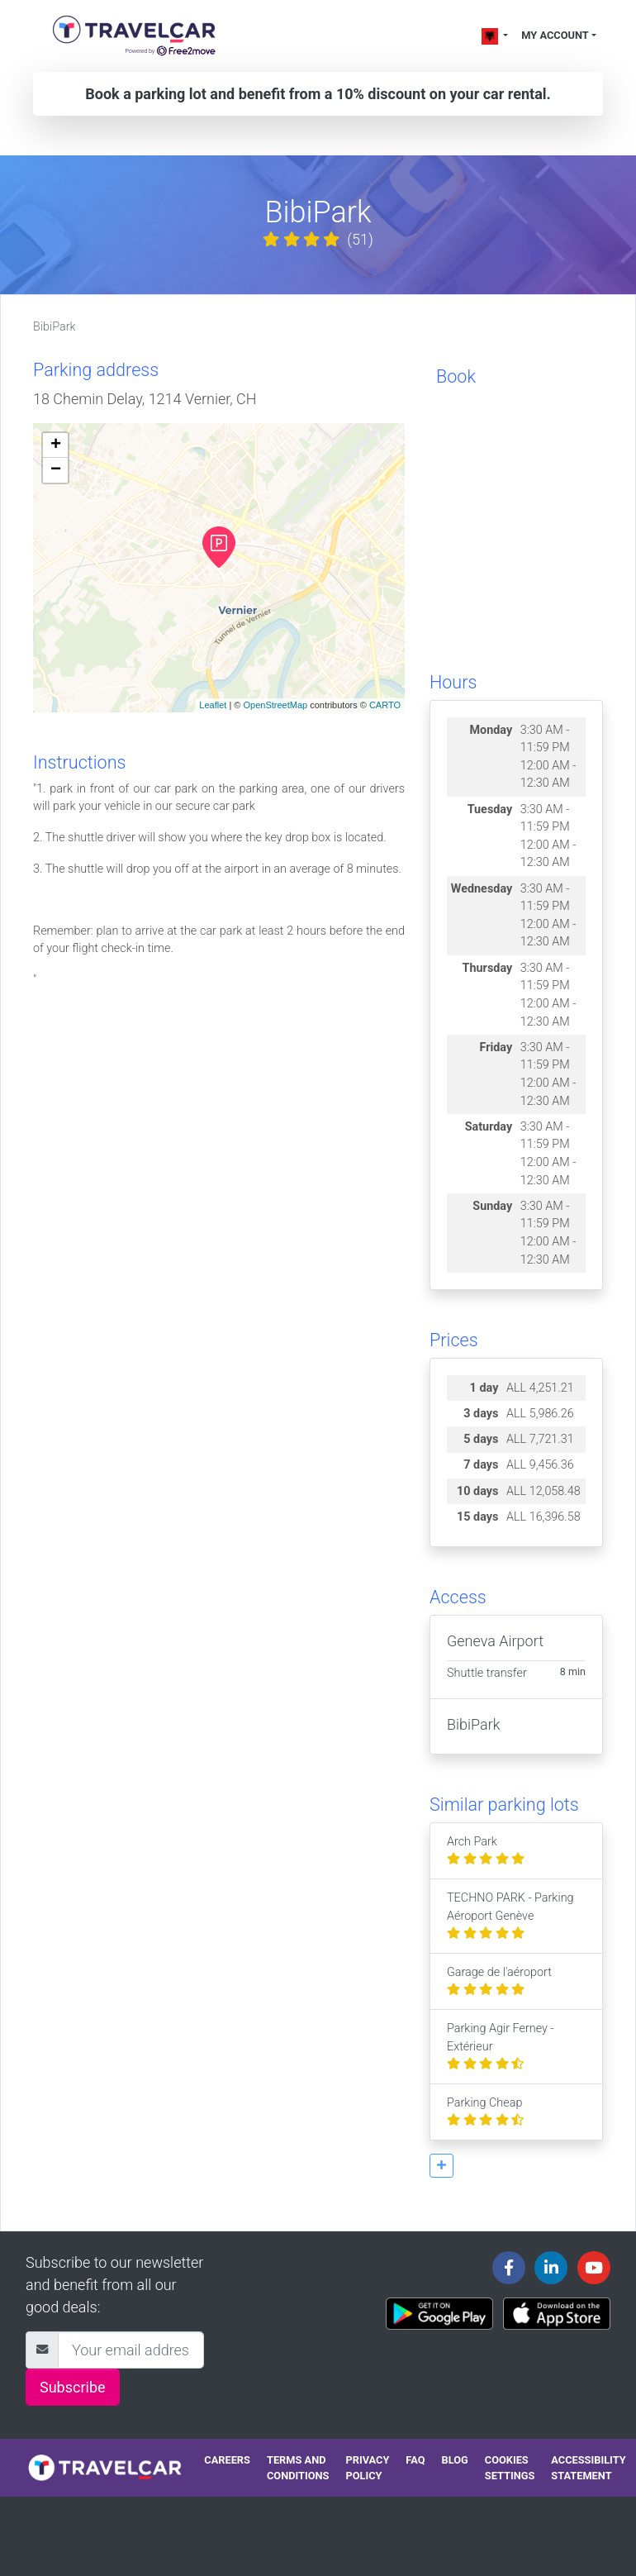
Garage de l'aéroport (499, 1981)
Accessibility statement (588, 2468)
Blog (455, 2460)
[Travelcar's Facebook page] (508, 2267)
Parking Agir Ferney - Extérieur (500, 2046)
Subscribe (73, 2387)
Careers (227, 2460)
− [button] (55, 470)
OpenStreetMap (275, 705)
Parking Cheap (485, 2112)
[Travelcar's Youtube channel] (593, 2267)
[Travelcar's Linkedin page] (550, 2267)
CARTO (385, 705)
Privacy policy (367, 2468)
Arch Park (485, 1851)
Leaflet (212, 705)
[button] (441, 2166)
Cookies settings (510, 2468)
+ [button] (55, 445)
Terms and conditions (298, 2468)
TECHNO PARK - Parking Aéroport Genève (510, 1915)
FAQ (415, 2460)
